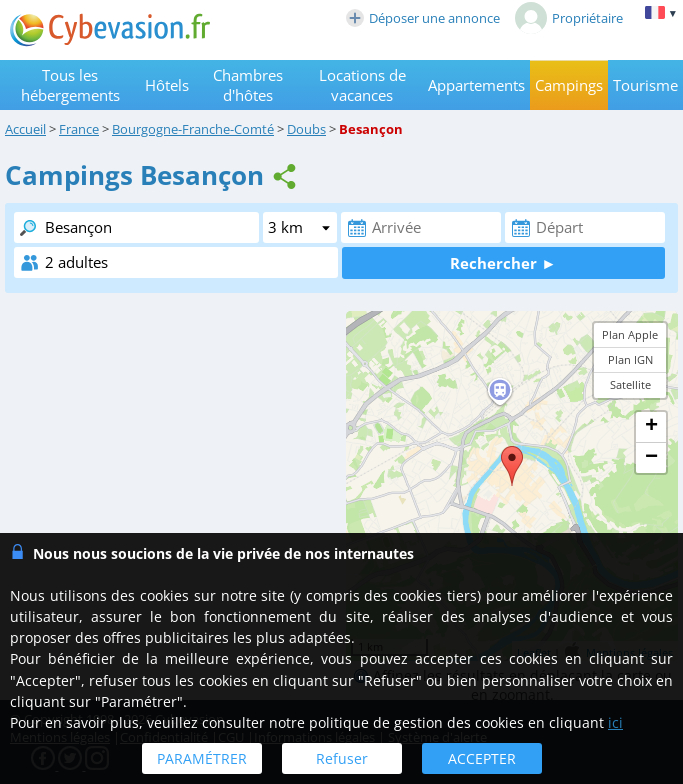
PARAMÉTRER (202, 758)
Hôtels (167, 85)
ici (615, 722)
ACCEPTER (482, 758)
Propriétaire (569, 18)
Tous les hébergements (70, 85)
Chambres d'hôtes (248, 85)
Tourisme (645, 85)
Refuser (342, 758)
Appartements (476, 85)
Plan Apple (630, 334)
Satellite (630, 384)
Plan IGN (630, 359)
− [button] (651, 458)
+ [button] (651, 427)
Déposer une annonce (423, 18)
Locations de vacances (362, 85)
